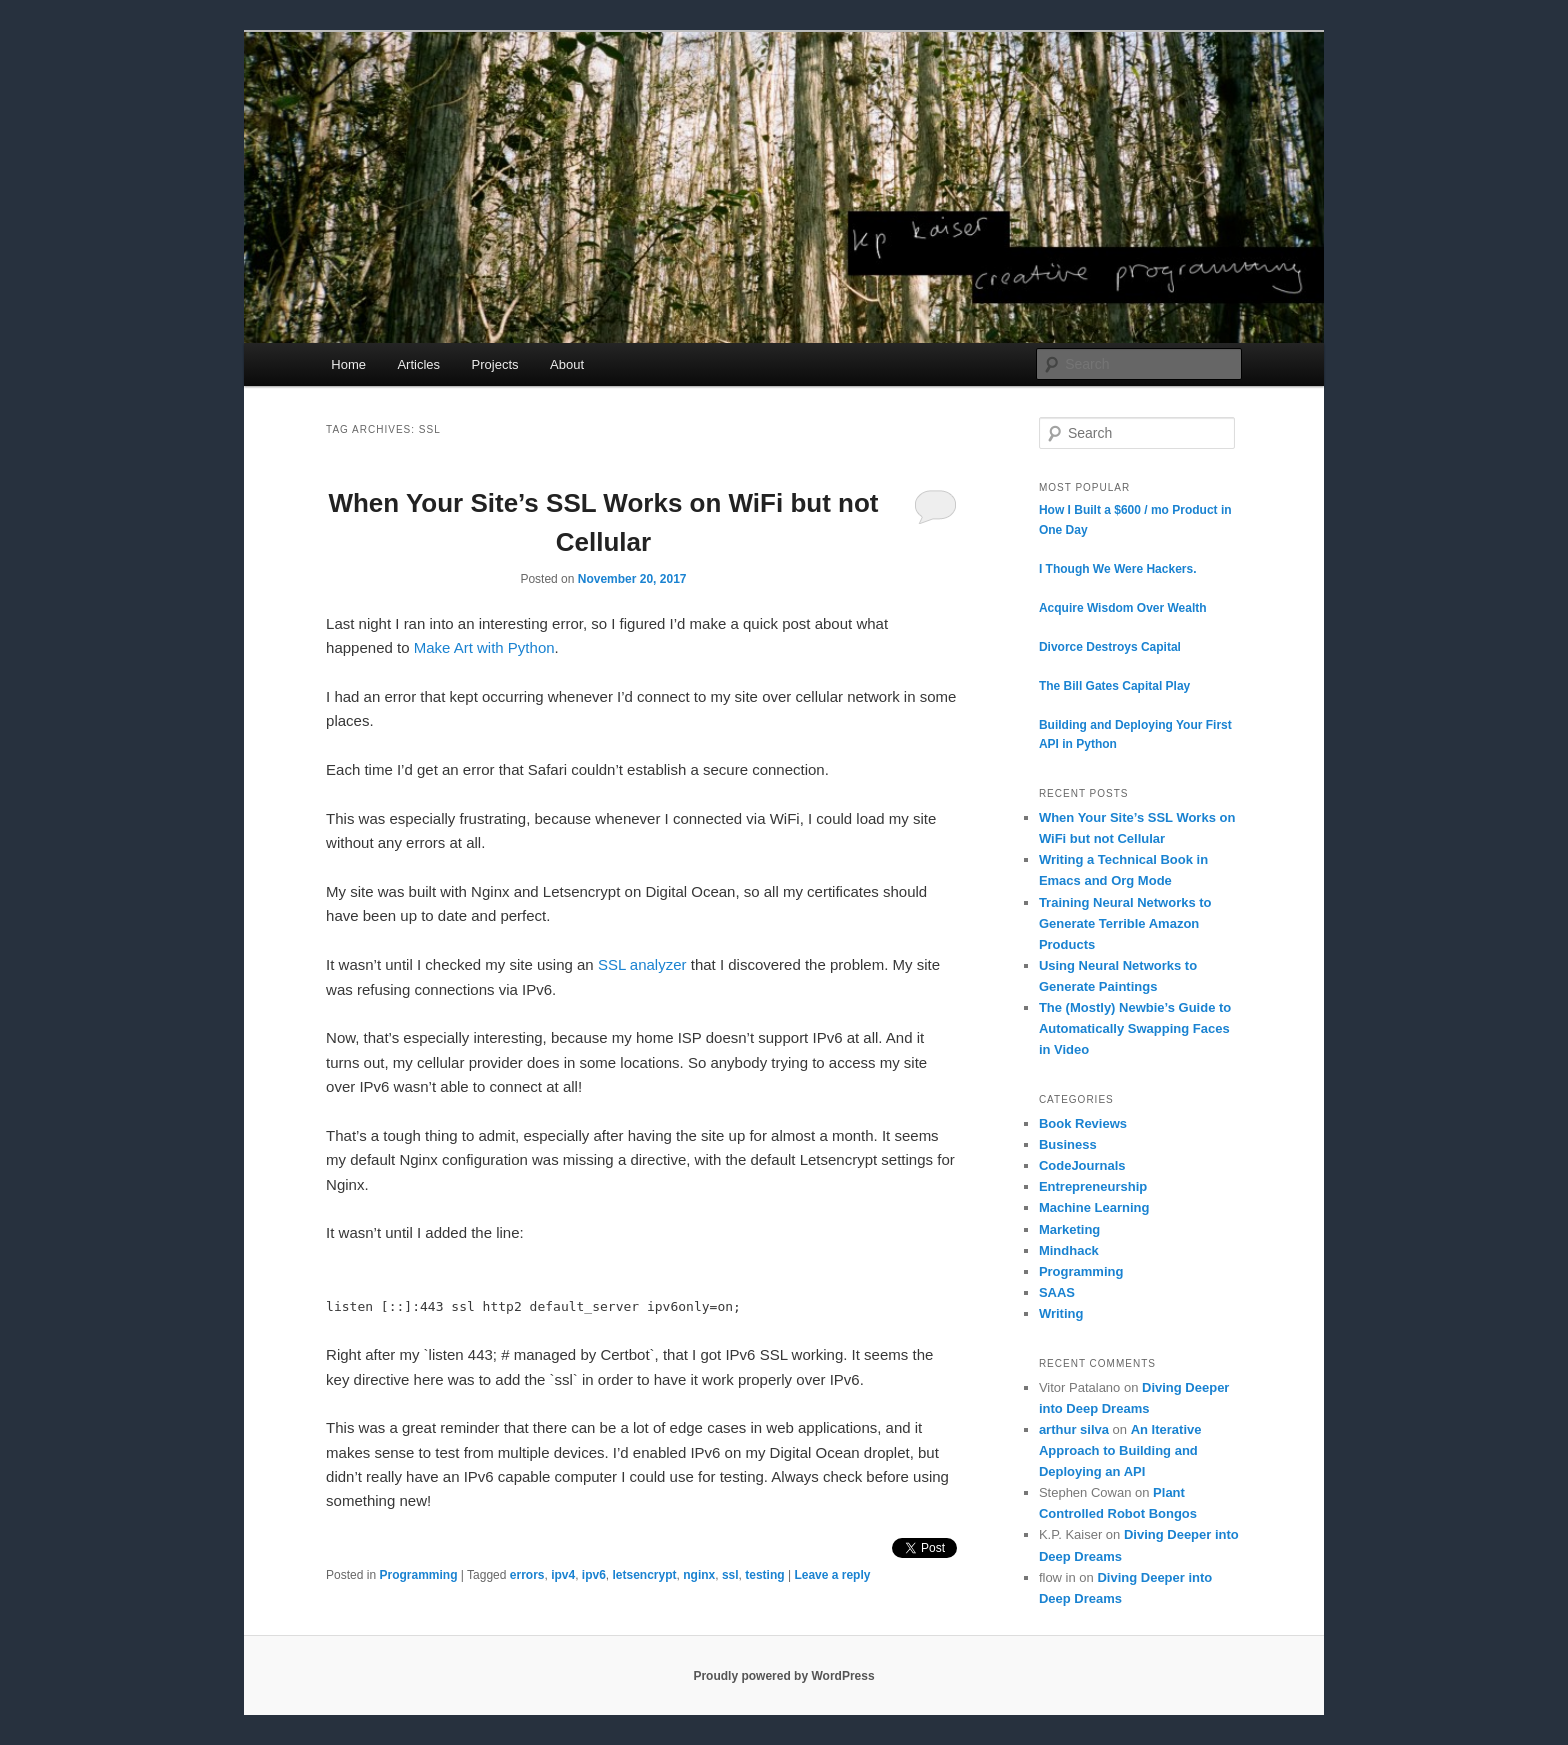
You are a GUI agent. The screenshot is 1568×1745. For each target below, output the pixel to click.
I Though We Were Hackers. (1118, 569)
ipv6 (594, 1575)
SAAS (1057, 1292)
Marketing (1069, 1229)
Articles (418, 364)
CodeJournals (1082, 1165)
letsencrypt (645, 1575)
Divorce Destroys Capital (1110, 647)
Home (348, 364)
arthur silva (1074, 1429)
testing (764, 1575)
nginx (699, 1575)
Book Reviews (1083, 1123)
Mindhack (1069, 1250)
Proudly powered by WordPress (783, 1676)
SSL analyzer (642, 964)
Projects (495, 364)
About (567, 364)
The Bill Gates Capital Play (1114, 686)
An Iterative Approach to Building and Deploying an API (1120, 1450)
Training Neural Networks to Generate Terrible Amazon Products (1125, 923)
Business (1068, 1144)
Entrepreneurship (1093, 1186)
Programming (418, 1575)
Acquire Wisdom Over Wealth (1123, 608)
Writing (1061, 1313)
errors (527, 1575)
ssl (730, 1575)
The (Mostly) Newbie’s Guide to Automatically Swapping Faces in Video (1135, 1028)
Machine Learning (1094, 1207)
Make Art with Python (484, 647)
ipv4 (563, 1575)
